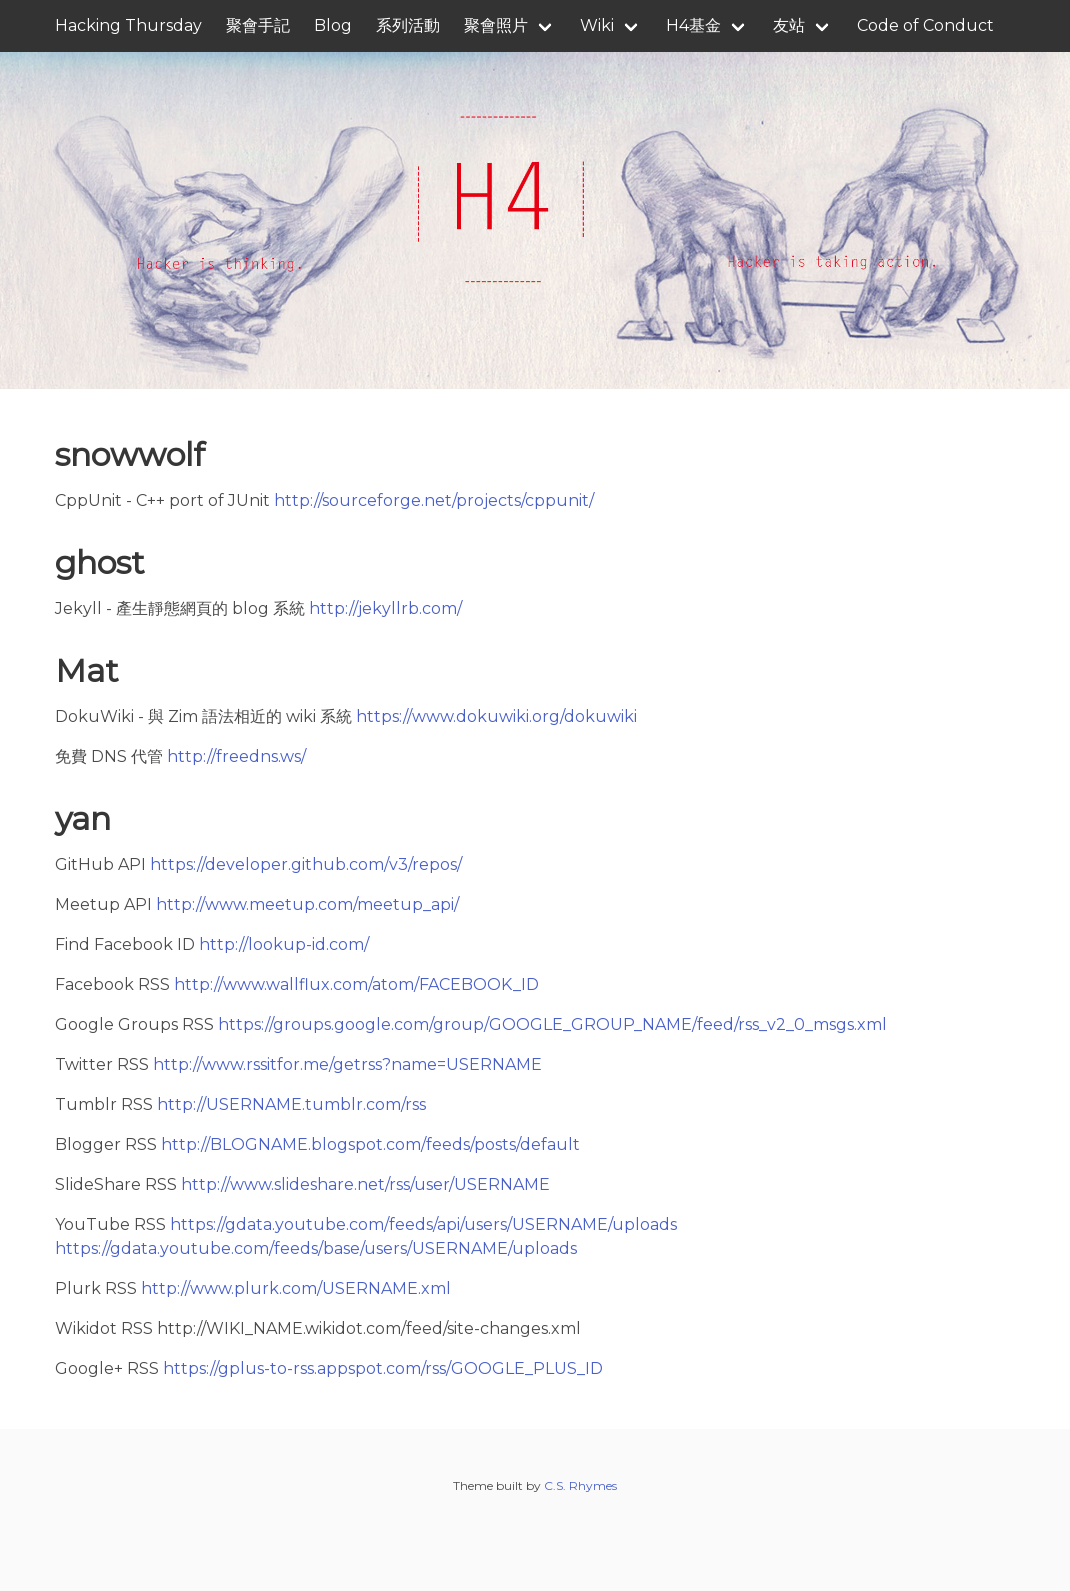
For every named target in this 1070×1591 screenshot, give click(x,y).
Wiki (597, 25)
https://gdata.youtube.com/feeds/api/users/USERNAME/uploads (423, 1224)
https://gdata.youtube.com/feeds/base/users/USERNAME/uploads (316, 1248)
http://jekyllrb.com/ (385, 608)
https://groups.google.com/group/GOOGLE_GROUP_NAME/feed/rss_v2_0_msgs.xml (552, 1024)
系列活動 (408, 25)
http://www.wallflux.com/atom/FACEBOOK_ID (356, 984)
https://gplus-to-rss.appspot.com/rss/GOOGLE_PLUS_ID (383, 1368)
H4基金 (693, 25)
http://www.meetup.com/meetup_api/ (307, 904)
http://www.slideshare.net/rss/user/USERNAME (365, 1184)
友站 (789, 25)
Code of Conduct (925, 25)
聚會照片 (496, 25)
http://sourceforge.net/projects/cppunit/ (434, 500)
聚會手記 (258, 25)
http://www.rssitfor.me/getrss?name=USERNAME (347, 1064)
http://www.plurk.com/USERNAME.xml (296, 1288)
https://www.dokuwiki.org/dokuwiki (496, 716)
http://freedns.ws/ (236, 756)
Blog (333, 25)
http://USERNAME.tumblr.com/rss (291, 1104)
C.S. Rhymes (580, 1485)
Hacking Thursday (128, 25)
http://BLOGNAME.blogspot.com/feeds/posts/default (370, 1144)
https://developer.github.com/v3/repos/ (306, 864)
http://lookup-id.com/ (284, 944)
